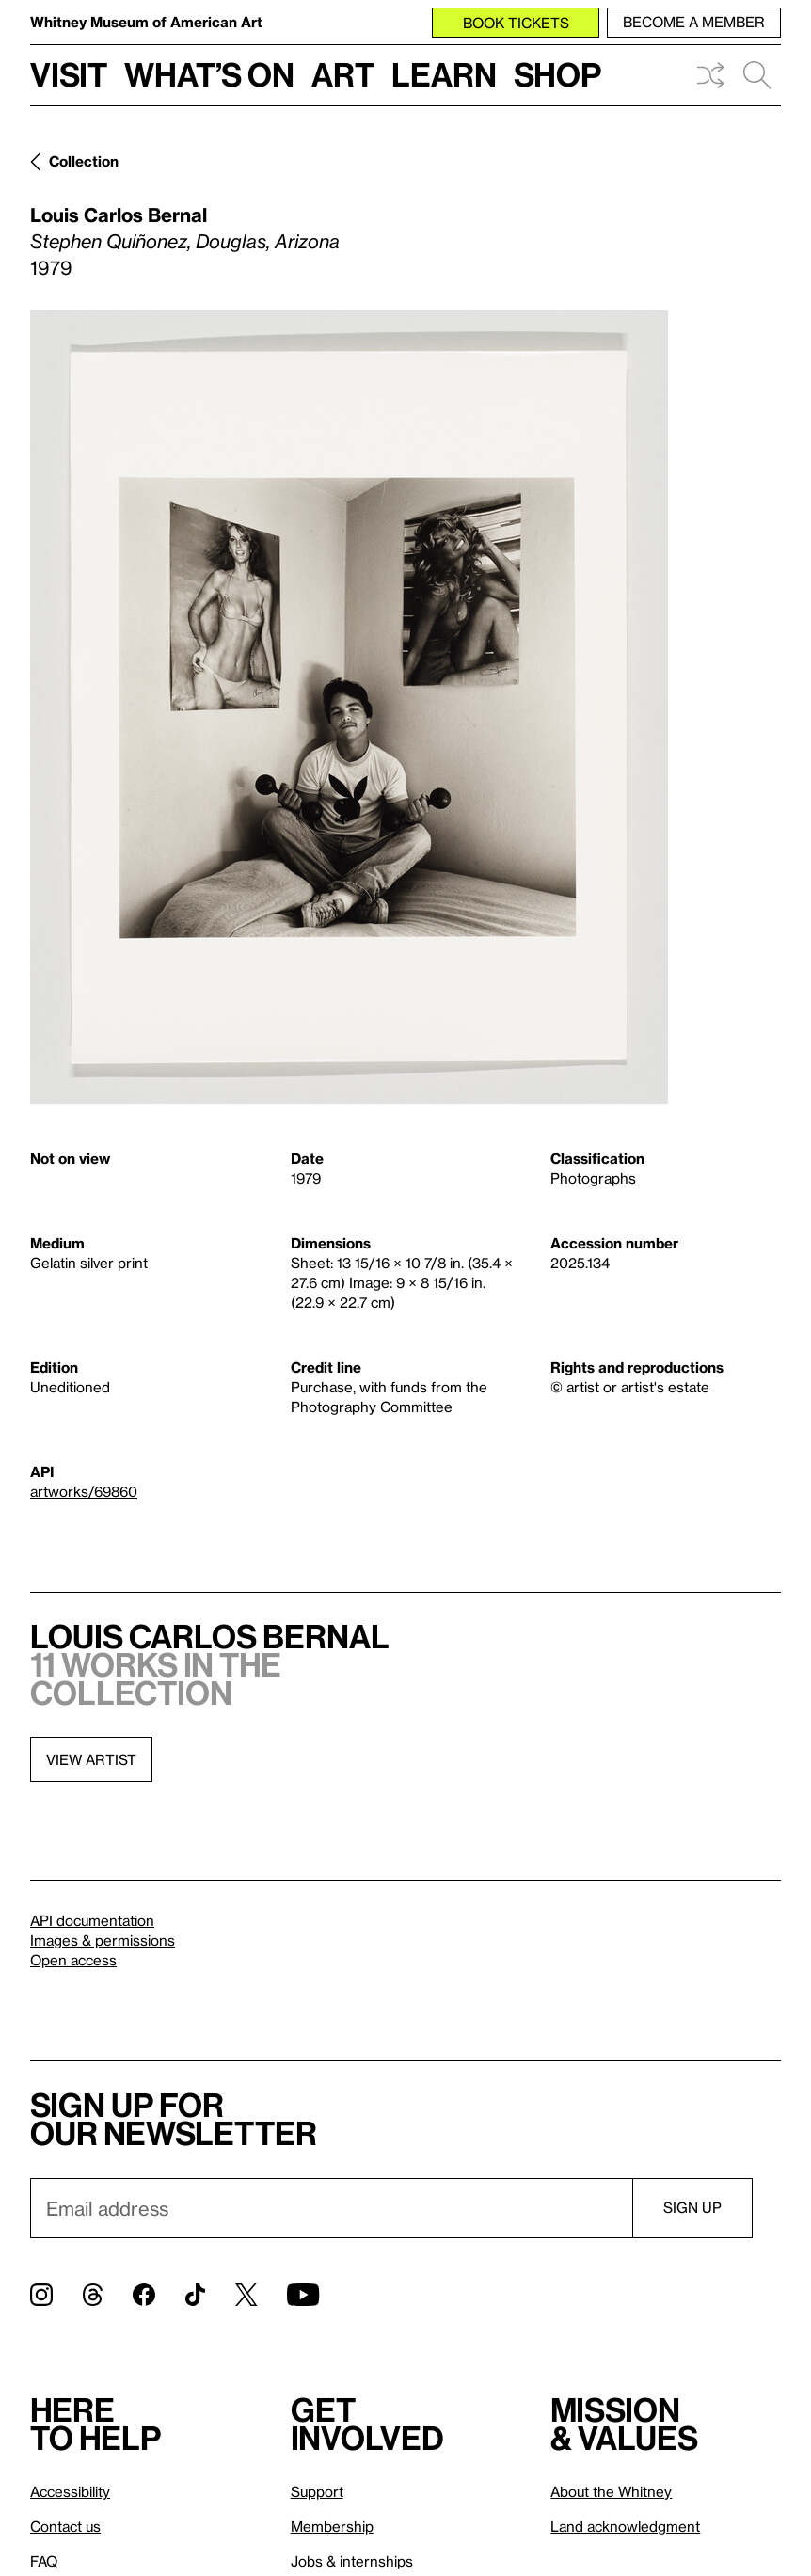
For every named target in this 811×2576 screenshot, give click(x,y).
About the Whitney (611, 2491)
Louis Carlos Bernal (118, 214)
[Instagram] (41, 2294)
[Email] (331, 2208)
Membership (332, 2526)
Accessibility (70, 2491)
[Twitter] (246, 2294)
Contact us (65, 2526)
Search (757, 75)
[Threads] (93, 2294)
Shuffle (710, 75)
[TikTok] (195, 2294)
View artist (91, 1759)
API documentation (92, 1920)
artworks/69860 (83, 1491)
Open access (73, 1959)
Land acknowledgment (625, 2526)
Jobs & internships (352, 2560)
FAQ (43, 2560)
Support (317, 2491)
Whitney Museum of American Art (146, 21)
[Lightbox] (349, 707)
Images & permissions (102, 1940)
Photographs (593, 1177)
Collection (84, 160)
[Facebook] (144, 2294)
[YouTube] (303, 2294)
